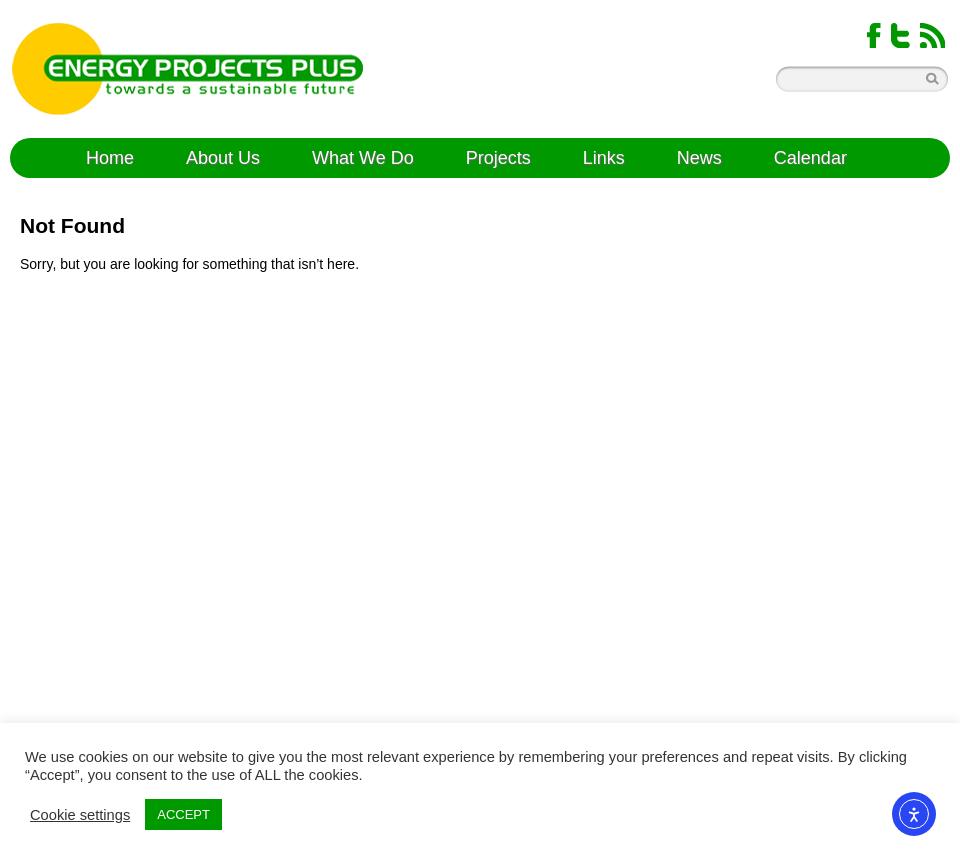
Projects (498, 158)
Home (110, 158)
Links (604, 158)
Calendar (810, 158)
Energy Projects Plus (187, 69)
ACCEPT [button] (183, 814)
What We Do (363, 158)
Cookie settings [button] (80, 815)
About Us (223, 158)
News (699, 158)
